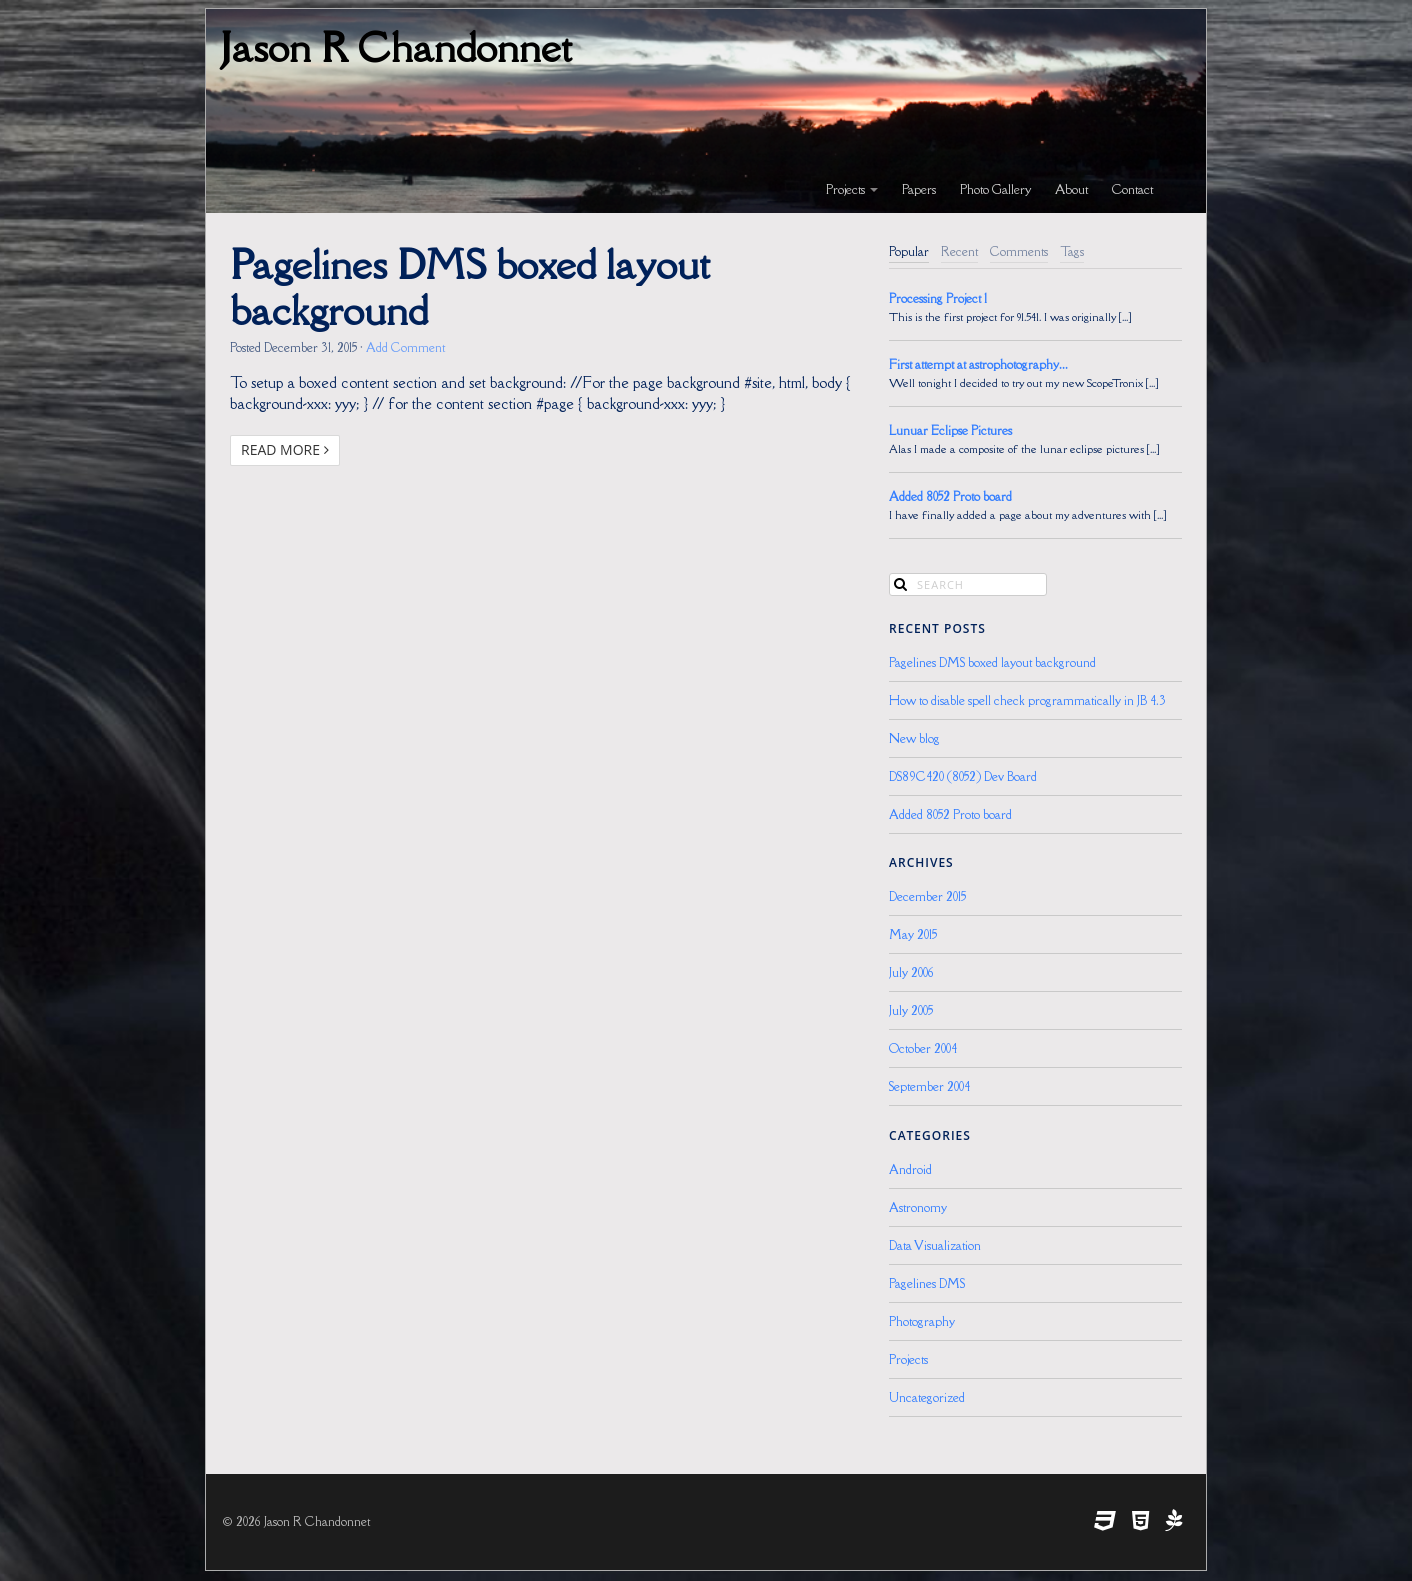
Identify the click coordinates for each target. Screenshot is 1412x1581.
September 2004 (929, 1086)
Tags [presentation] (1072, 251)
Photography (922, 1321)
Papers (919, 189)
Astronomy (918, 1207)
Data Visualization (935, 1245)
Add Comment (405, 347)
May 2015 (913, 934)
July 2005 (911, 1010)
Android (910, 1169)
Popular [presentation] (909, 251)
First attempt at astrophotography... (978, 364)
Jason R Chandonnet (397, 47)
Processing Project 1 (938, 298)
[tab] (909, 252)
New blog (914, 738)
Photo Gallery (995, 189)
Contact (1132, 189)
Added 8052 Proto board (950, 496)
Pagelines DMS (927, 1283)
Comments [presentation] (1019, 251)
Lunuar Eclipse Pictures (950, 430)
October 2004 (923, 1048)
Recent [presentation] (959, 251)
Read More (285, 449)
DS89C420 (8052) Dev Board (963, 776)
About (1071, 189)
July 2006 (911, 972)
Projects (852, 189)
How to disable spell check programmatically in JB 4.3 (1027, 700)
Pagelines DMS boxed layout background (470, 287)
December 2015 (927, 896)
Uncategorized (927, 1397)
